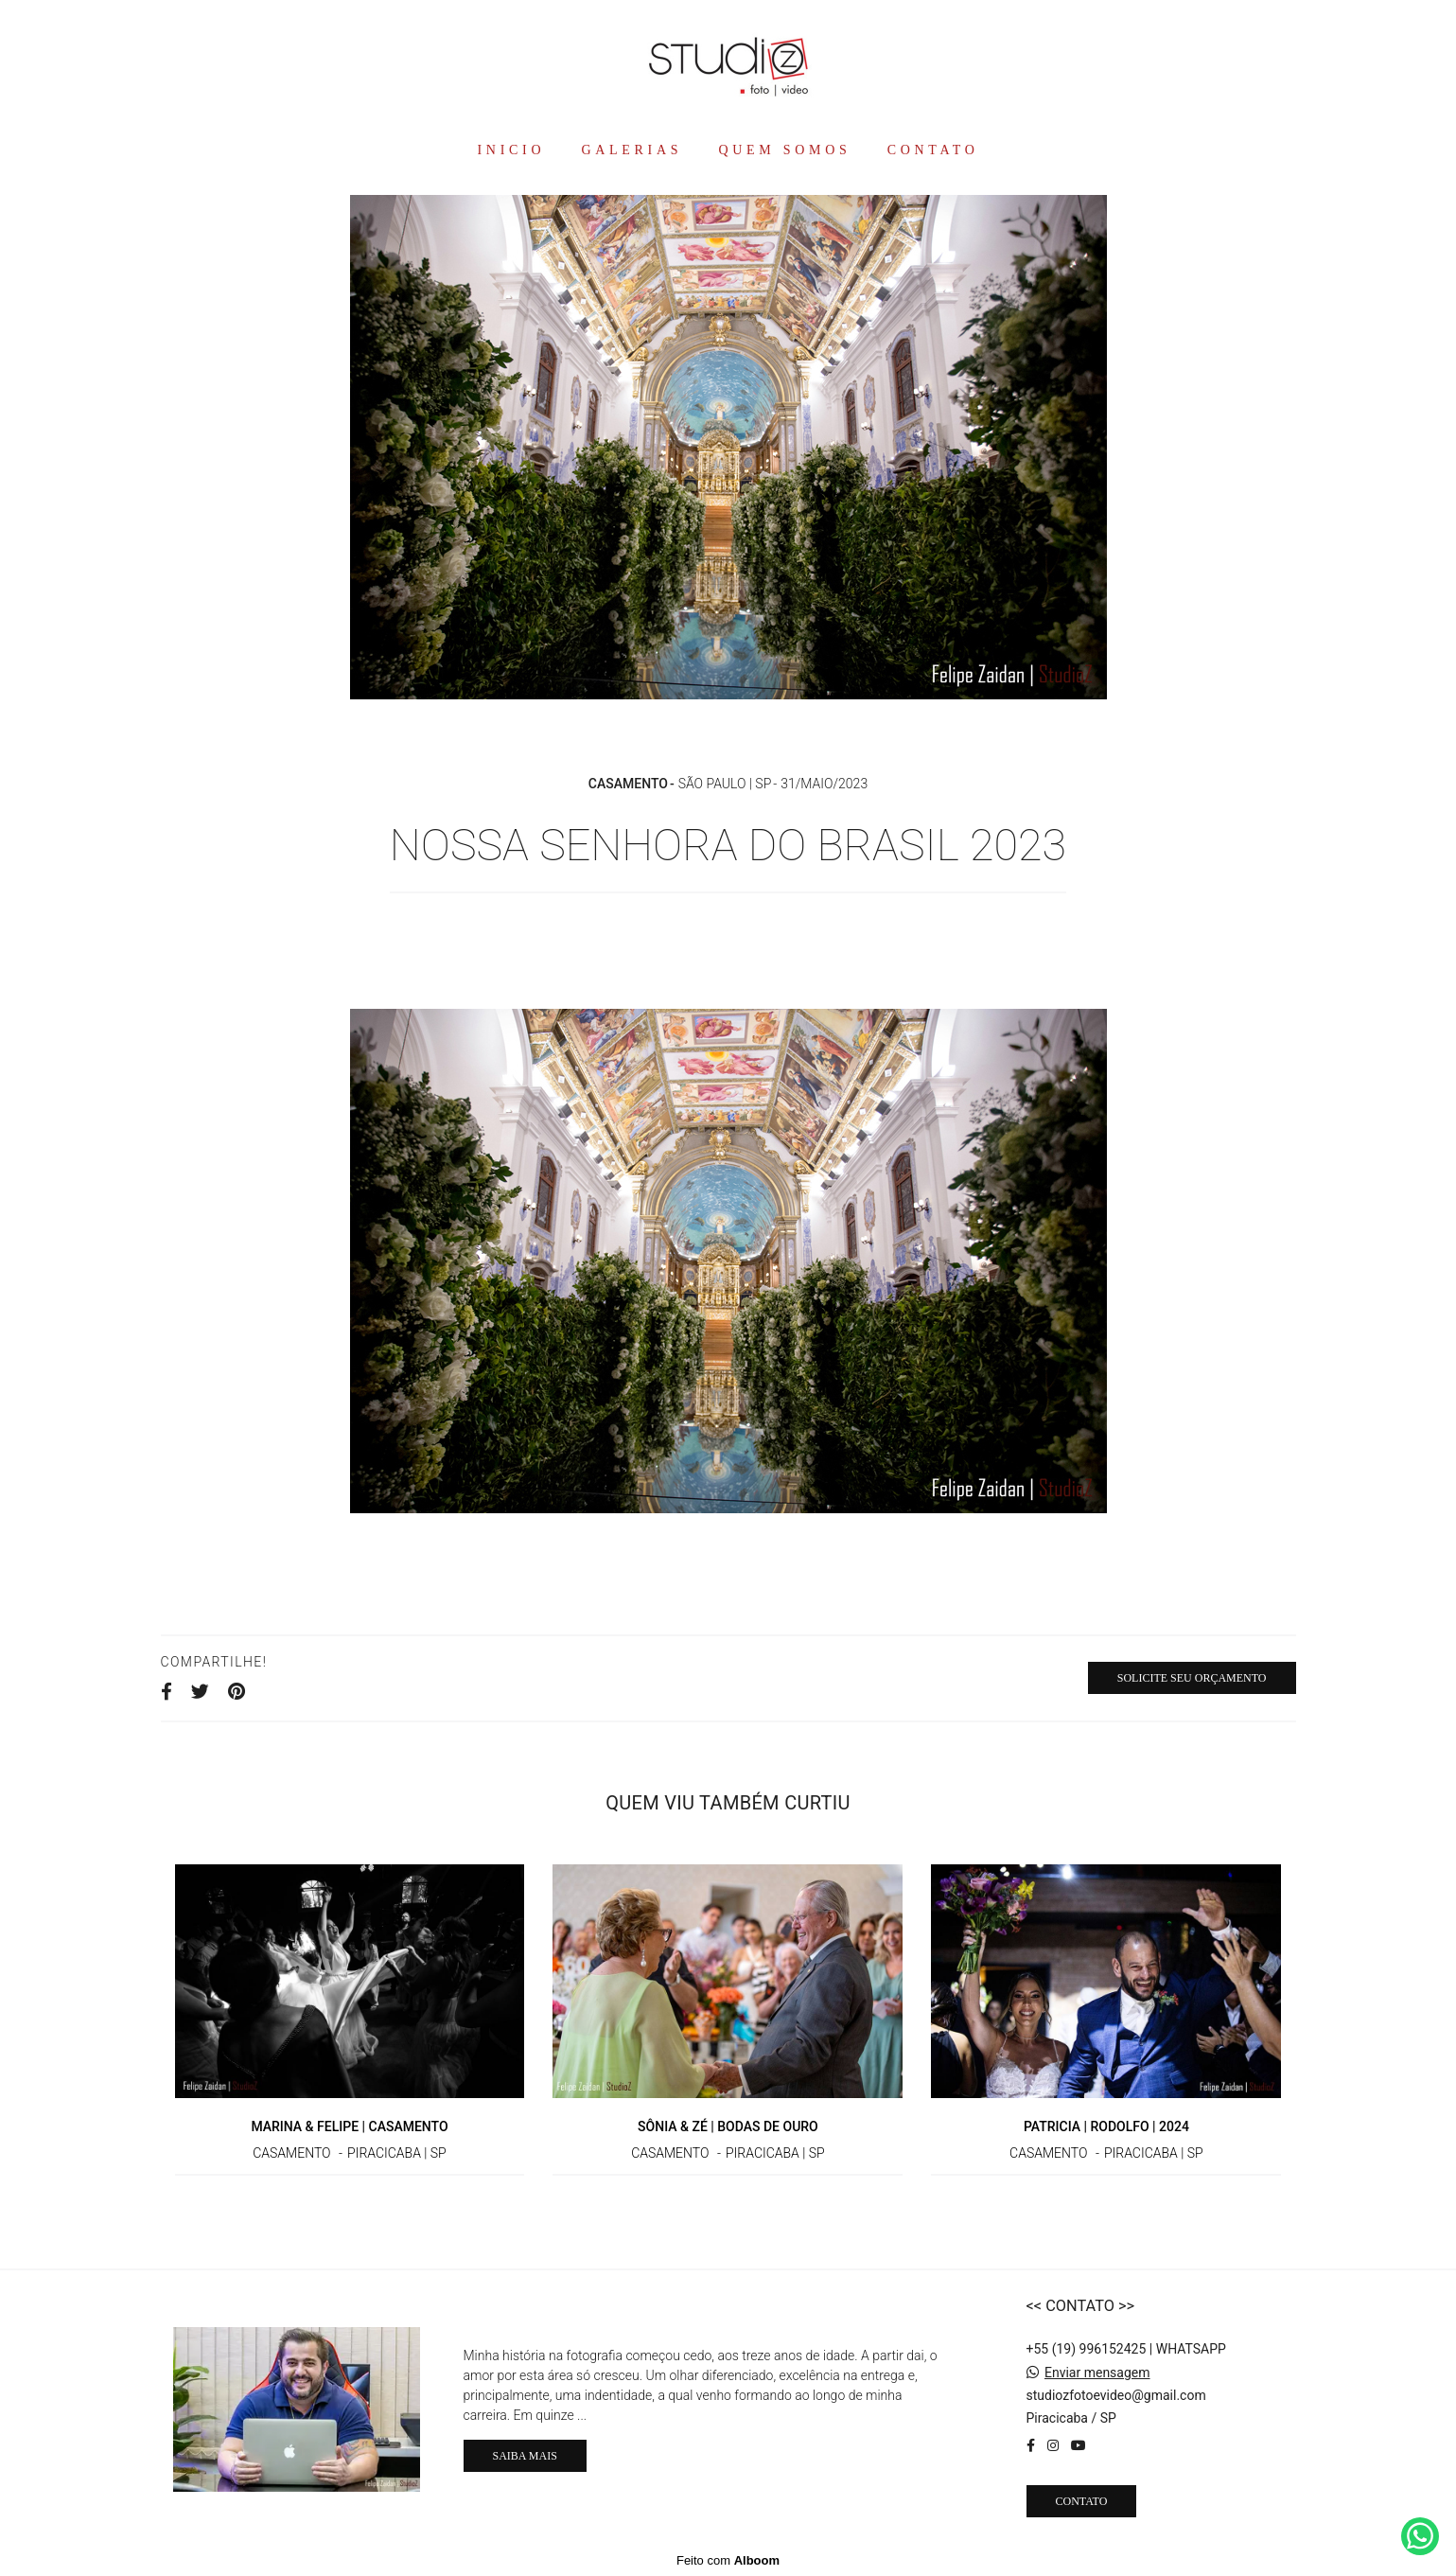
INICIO (511, 150)
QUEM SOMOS (784, 150)
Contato (1082, 2501)
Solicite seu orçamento (1192, 1678)
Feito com (728, 2560)
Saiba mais (525, 2455)
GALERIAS (631, 150)
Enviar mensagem (1097, 2372)
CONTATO (933, 150)
